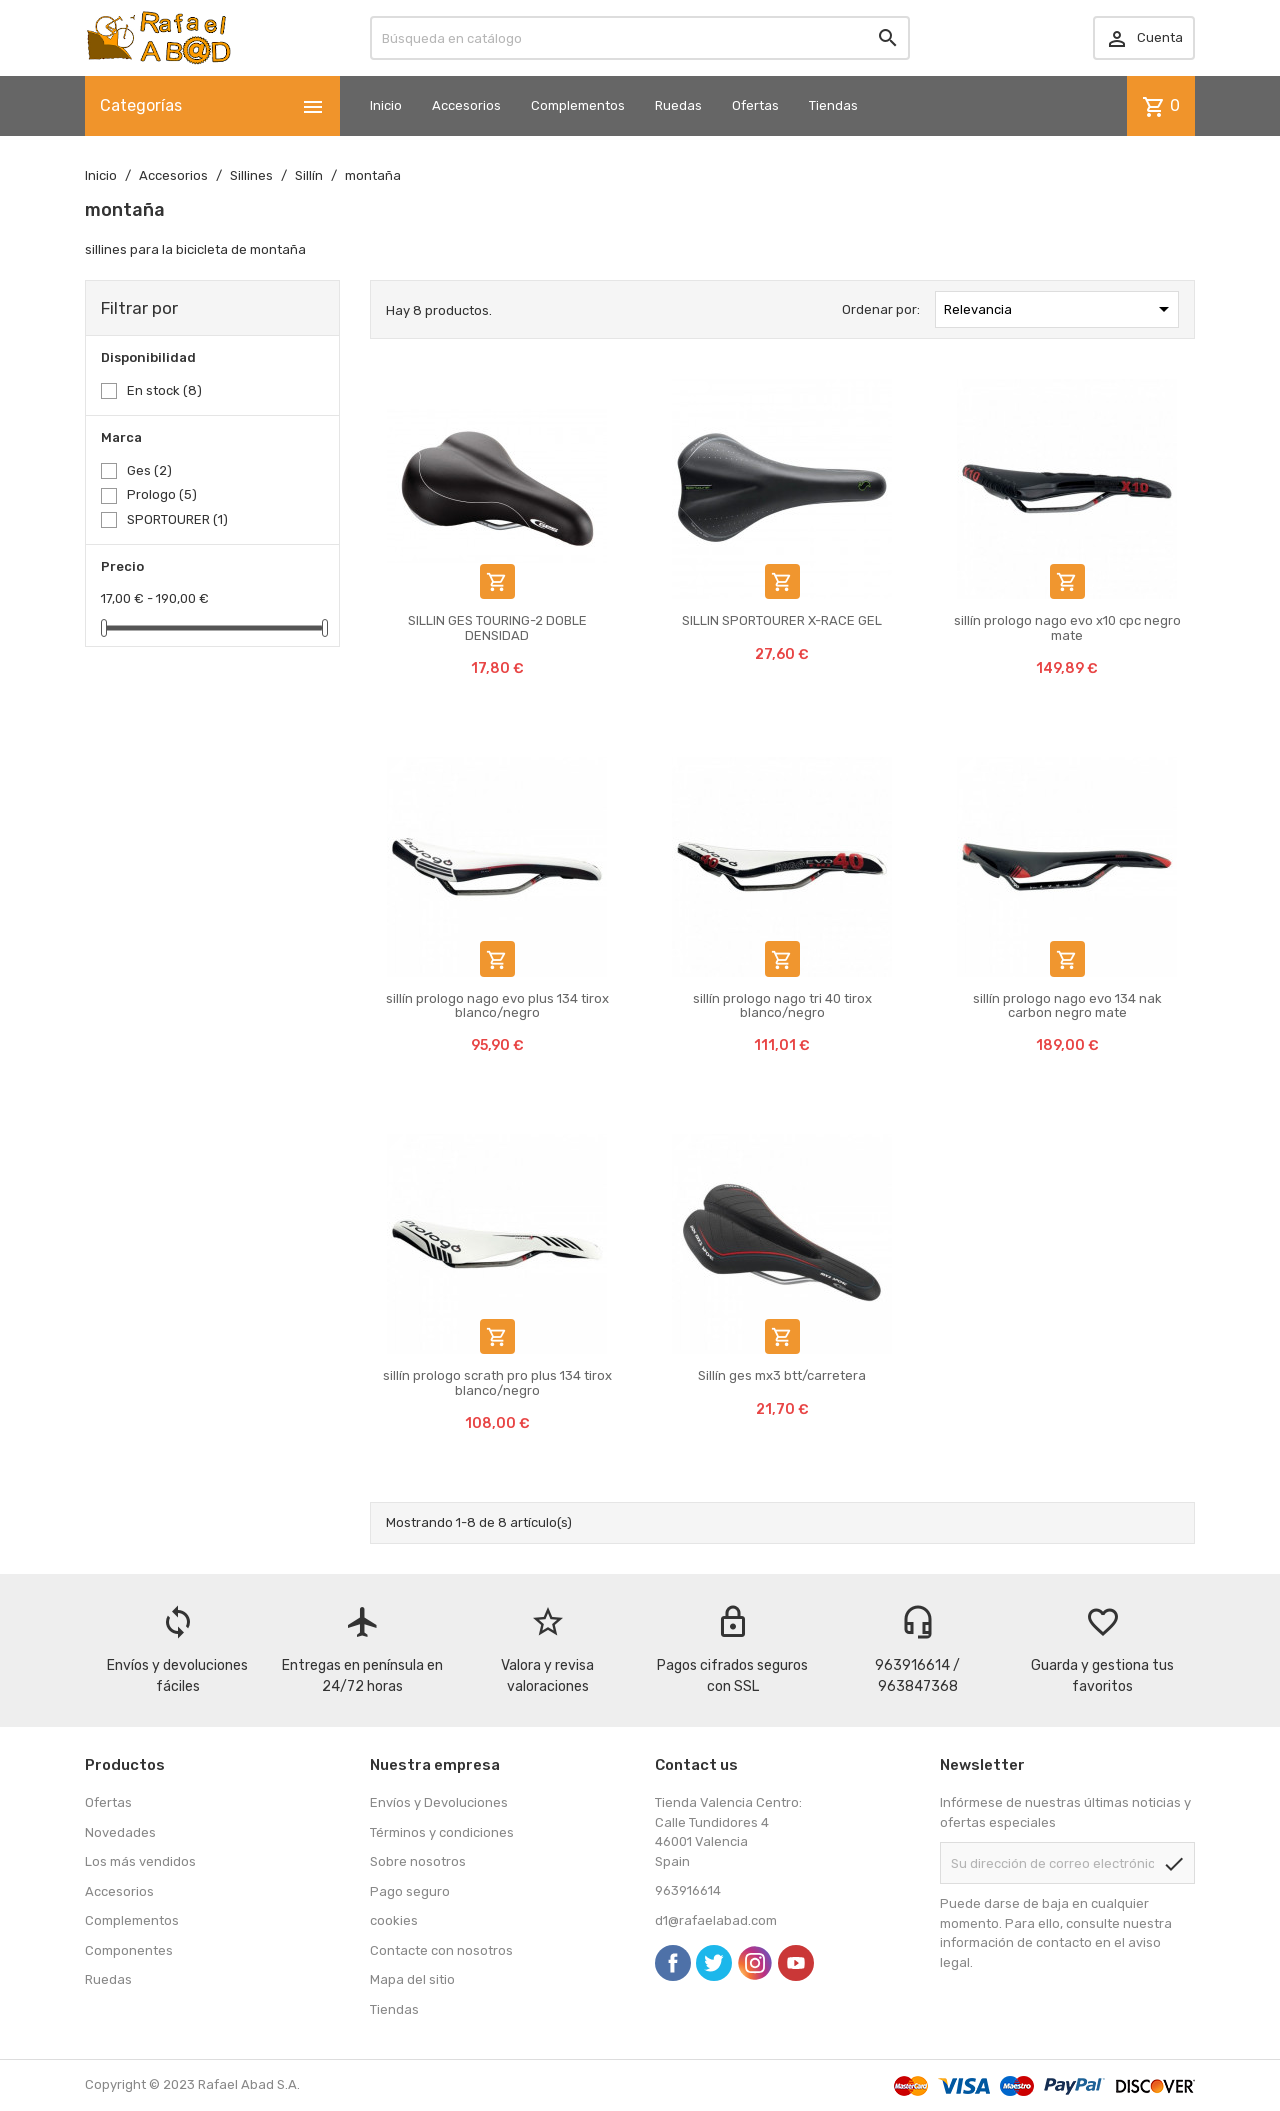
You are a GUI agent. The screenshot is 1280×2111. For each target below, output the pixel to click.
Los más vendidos (140, 1861)
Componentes (129, 1950)
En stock (164, 390)
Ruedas (678, 105)
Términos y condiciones (442, 1832)
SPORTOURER (177, 519)
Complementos (578, 105)
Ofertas (755, 105)
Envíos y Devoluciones (439, 1802)
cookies (394, 1920)
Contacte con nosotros (441, 1950)
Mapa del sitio (412, 1979)
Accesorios (466, 105)
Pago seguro (410, 1891)
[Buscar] (640, 38)
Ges (149, 470)
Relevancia (1060, 309)
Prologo (162, 494)
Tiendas (833, 105)
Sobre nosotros (418, 1861)
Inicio (386, 105)
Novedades (120, 1832)
